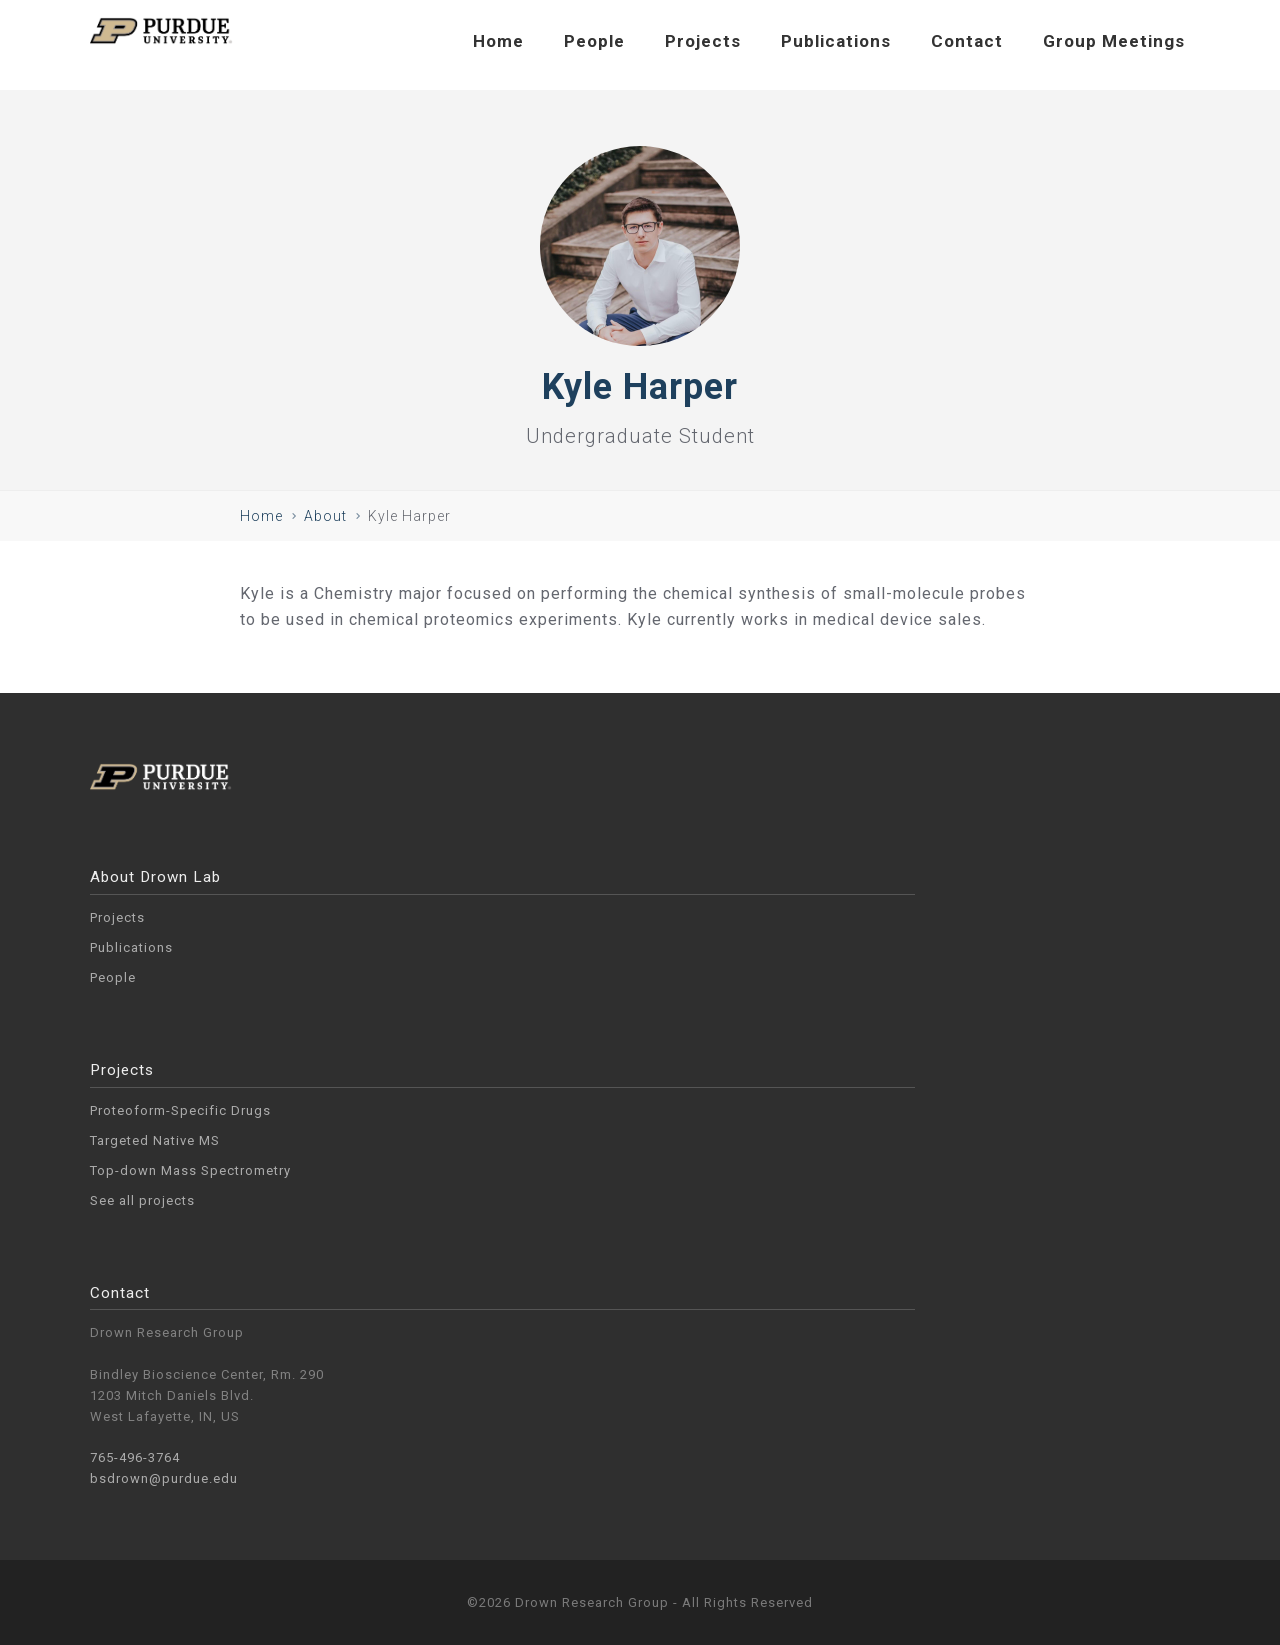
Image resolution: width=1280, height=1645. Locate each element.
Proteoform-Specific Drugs (180, 1110)
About (325, 516)
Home (498, 41)
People (594, 41)
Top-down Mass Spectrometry (190, 1170)
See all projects (142, 1200)
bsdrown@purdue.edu (164, 1478)
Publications (836, 41)
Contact (967, 41)
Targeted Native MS (155, 1140)
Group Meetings (1114, 41)
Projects (703, 41)
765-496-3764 (135, 1457)
